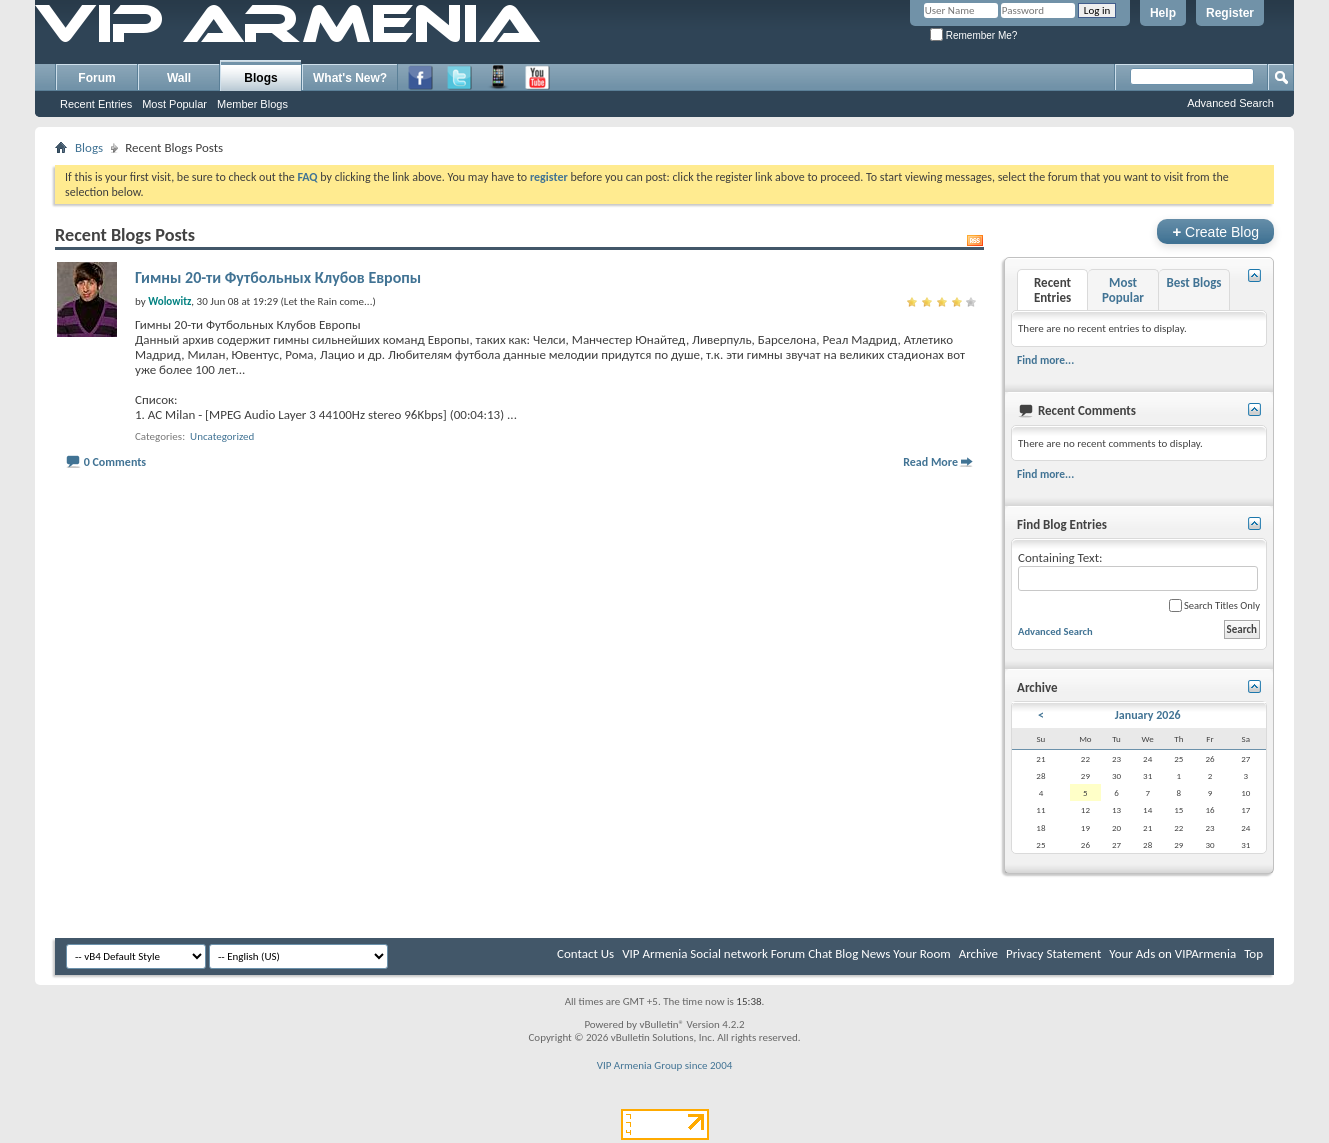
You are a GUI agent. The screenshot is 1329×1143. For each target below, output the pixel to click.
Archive (978, 953)
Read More (930, 462)
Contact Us (585, 953)
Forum (96, 78)
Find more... (1045, 360)
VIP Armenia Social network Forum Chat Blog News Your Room (786, 953)
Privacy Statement (1053, 953)
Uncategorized (222, 436)
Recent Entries (96, 104)
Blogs (260, 78)
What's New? (350, 78)
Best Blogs (1193, 282)
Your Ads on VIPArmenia (1172, 953)
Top (1253, 953)
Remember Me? (973, 35)
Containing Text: (1138, 570)
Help (1163, 13)
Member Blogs (252, 104)
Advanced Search (1230, 103)
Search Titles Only (1214, 605)
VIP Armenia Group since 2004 (665, 1065)
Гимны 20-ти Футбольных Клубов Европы (278, 277)
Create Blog (1215, 231)
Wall (179, 78)
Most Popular (174, 104)
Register (1230, 13)
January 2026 (1148, 715)
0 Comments (115, 462)
